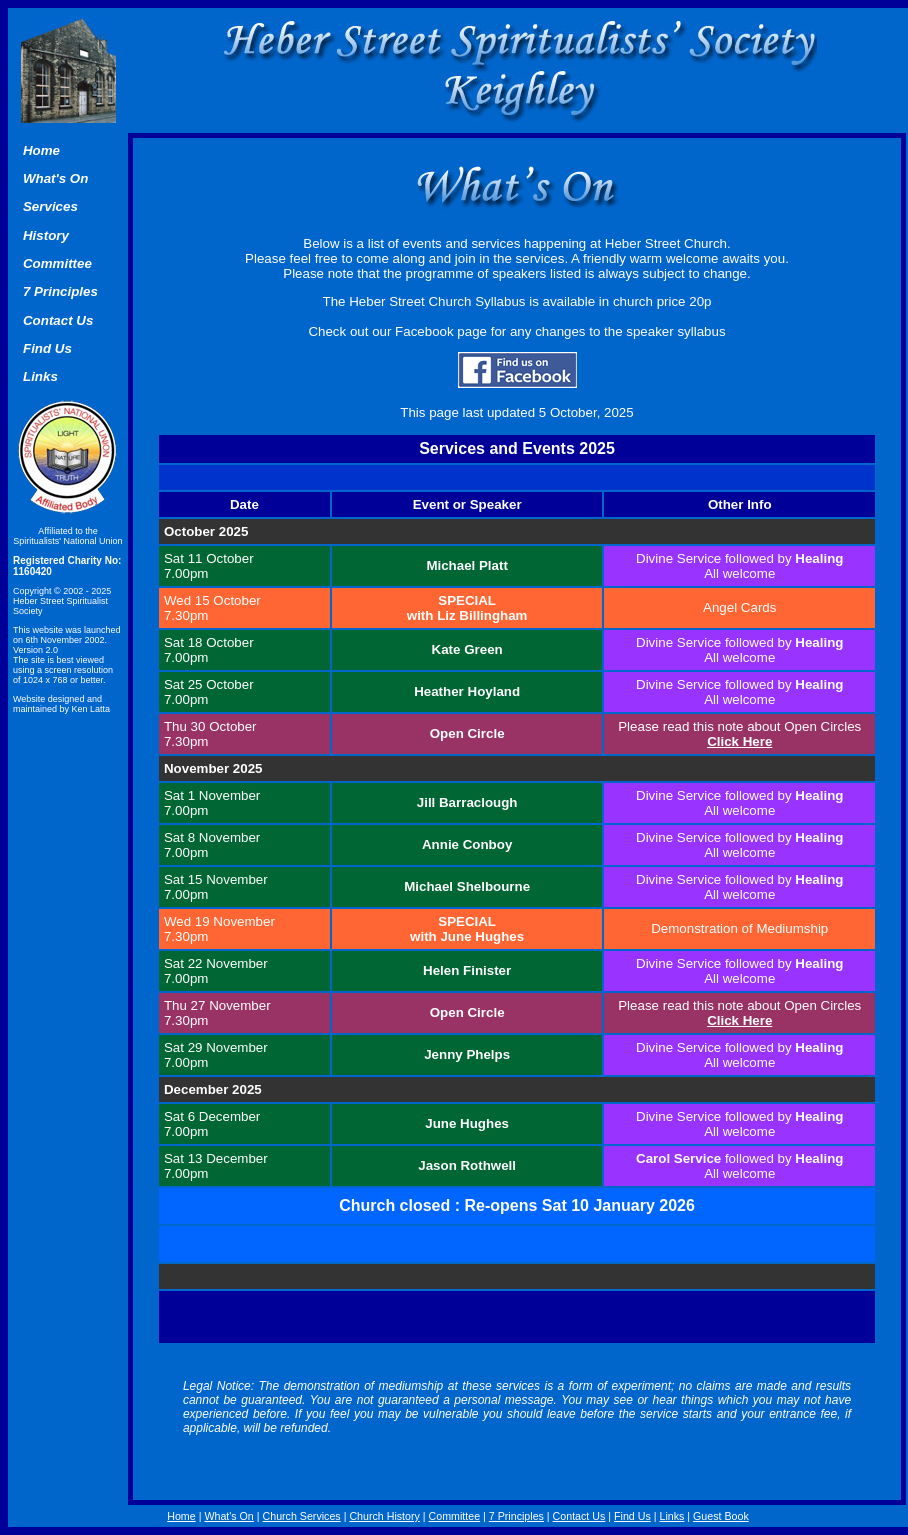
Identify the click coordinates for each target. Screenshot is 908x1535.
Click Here (739, 741)
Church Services (302, 1516)
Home (41, 150)
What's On (228, 1516)
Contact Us (579, 1516)
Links (671, 1516)
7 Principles (516, 1516)
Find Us (632, 1516)
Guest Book (721, 1516)
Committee (455, 1516)
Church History (384, 1516)
